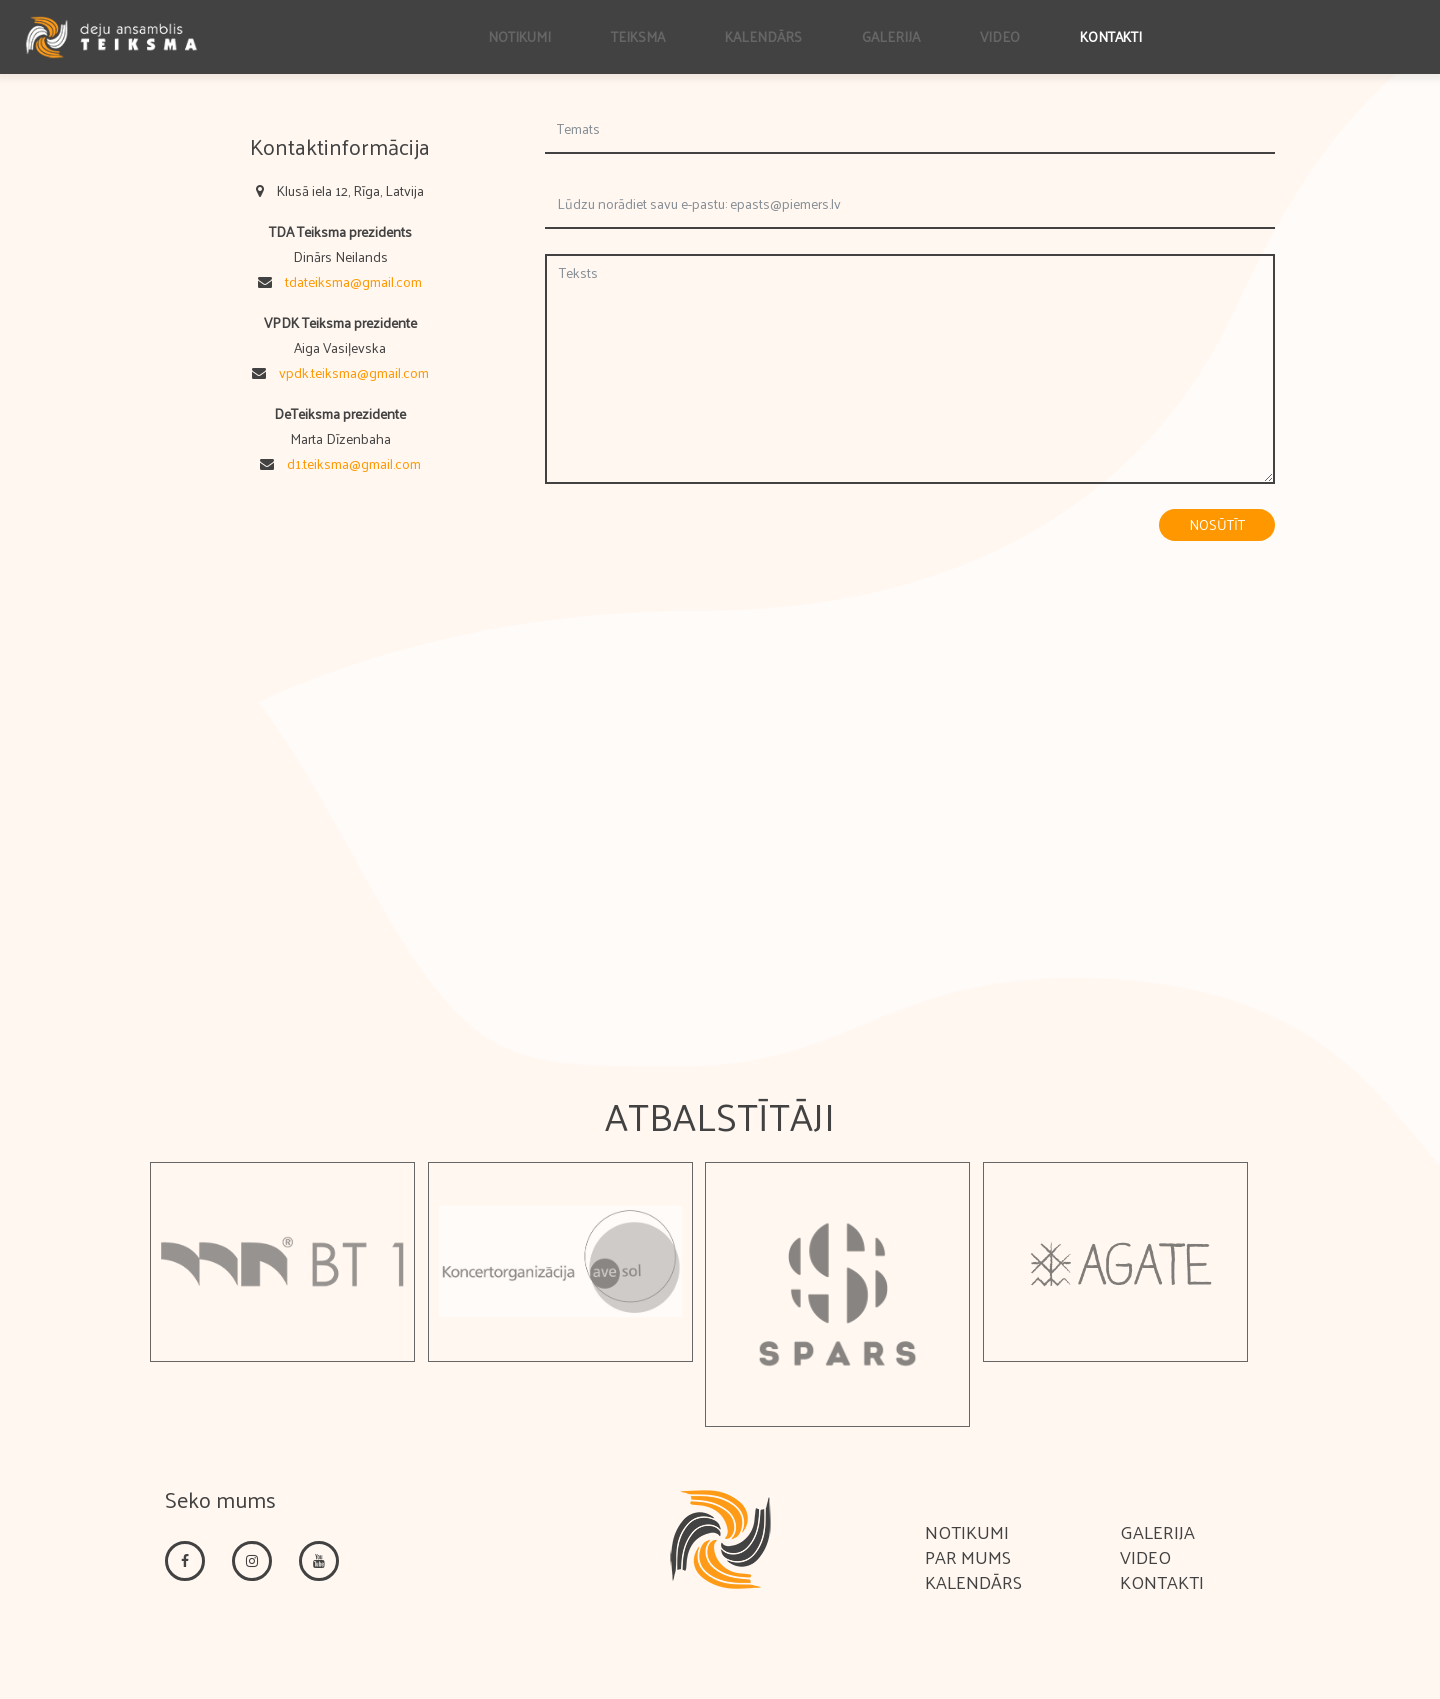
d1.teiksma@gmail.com (354, 463)
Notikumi (519, 36)
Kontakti (1111, 36)
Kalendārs (763, 36)
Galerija (891, 36)
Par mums (968, 1556)
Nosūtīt (1217, 524)
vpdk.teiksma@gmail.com (354, 372)
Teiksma (638, 36)
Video (1000, 36)
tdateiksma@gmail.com (353, 281)
